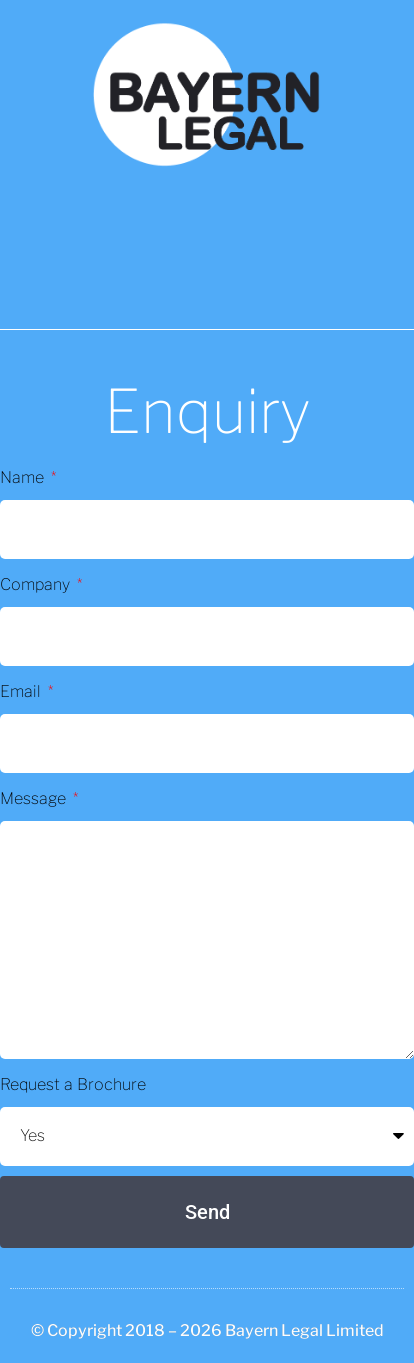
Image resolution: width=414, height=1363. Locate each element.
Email (22, 691)
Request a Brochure (73, 1084)
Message (35, 798)
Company (37, 584)
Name (24, 477)
